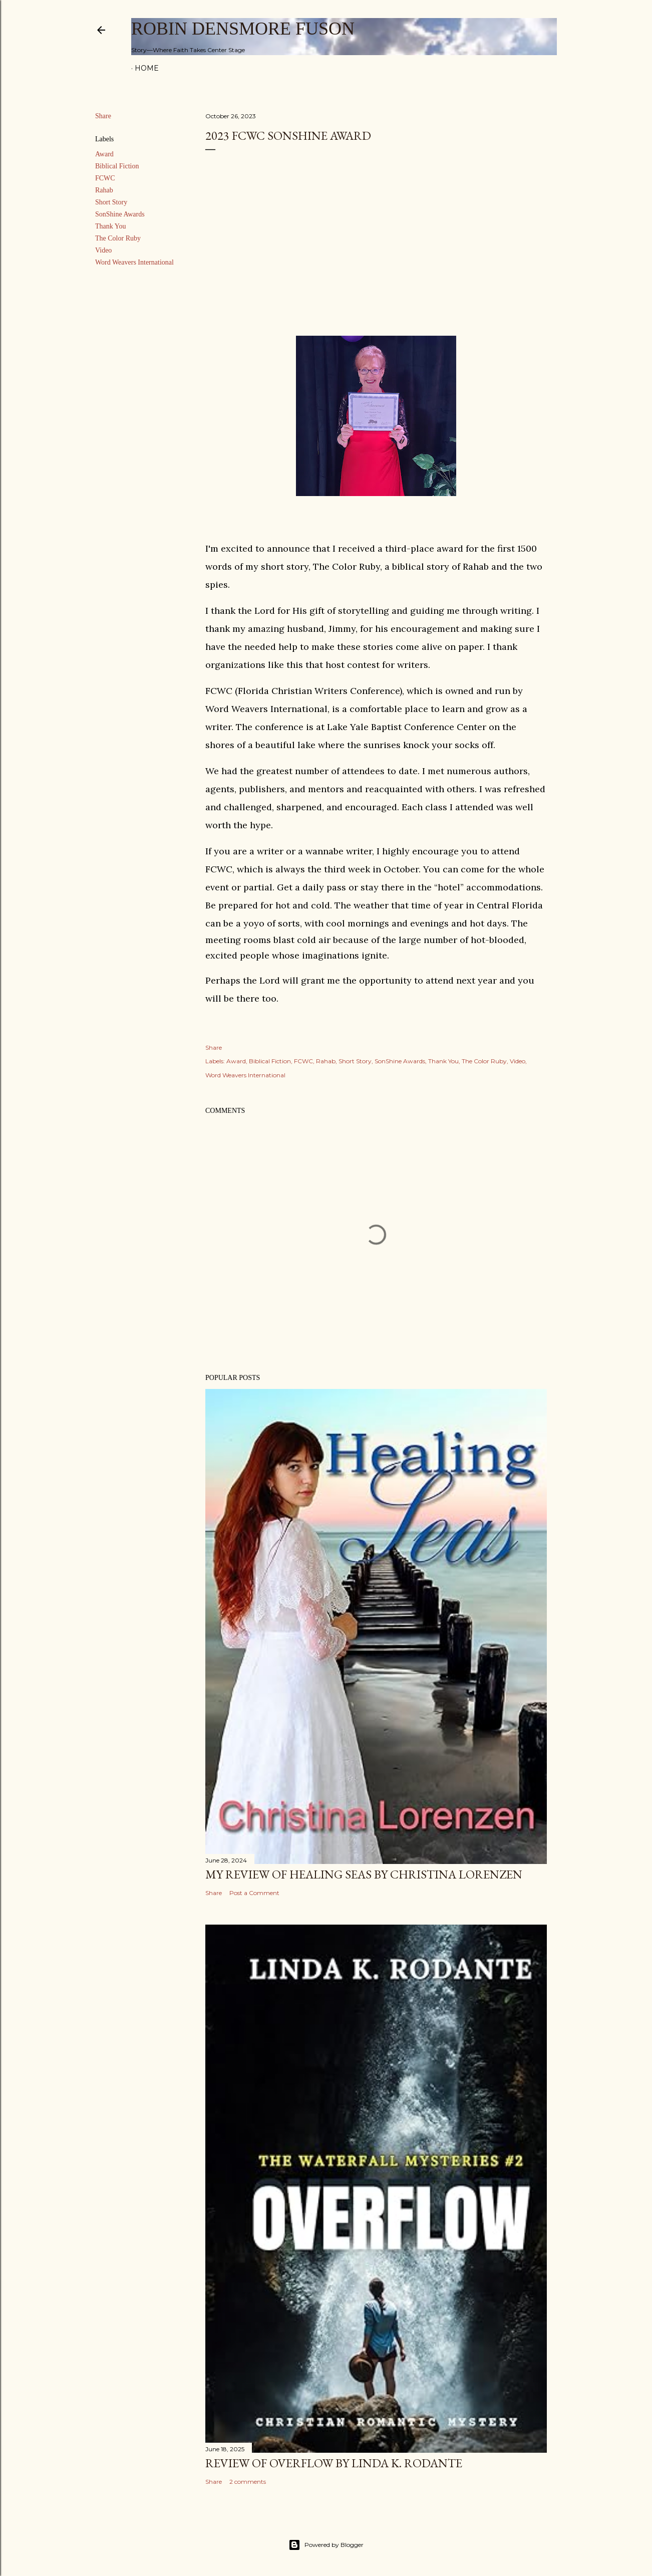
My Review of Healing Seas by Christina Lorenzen (363, 1874)
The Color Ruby (118, 238)
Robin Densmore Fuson (243, 29)
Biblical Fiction (117, 166)
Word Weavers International (134, 262)
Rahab (104, 190)
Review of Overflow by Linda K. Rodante (333, 2463)
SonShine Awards (120, 214)
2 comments (247, 2481)
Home (147, 68)
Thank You (110, 226)
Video (103, 250)
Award (104, 154)
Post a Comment (254, 1893)
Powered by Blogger (326, 2545)
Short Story (111, 202)
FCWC (105, 178)
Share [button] (103, 116)
